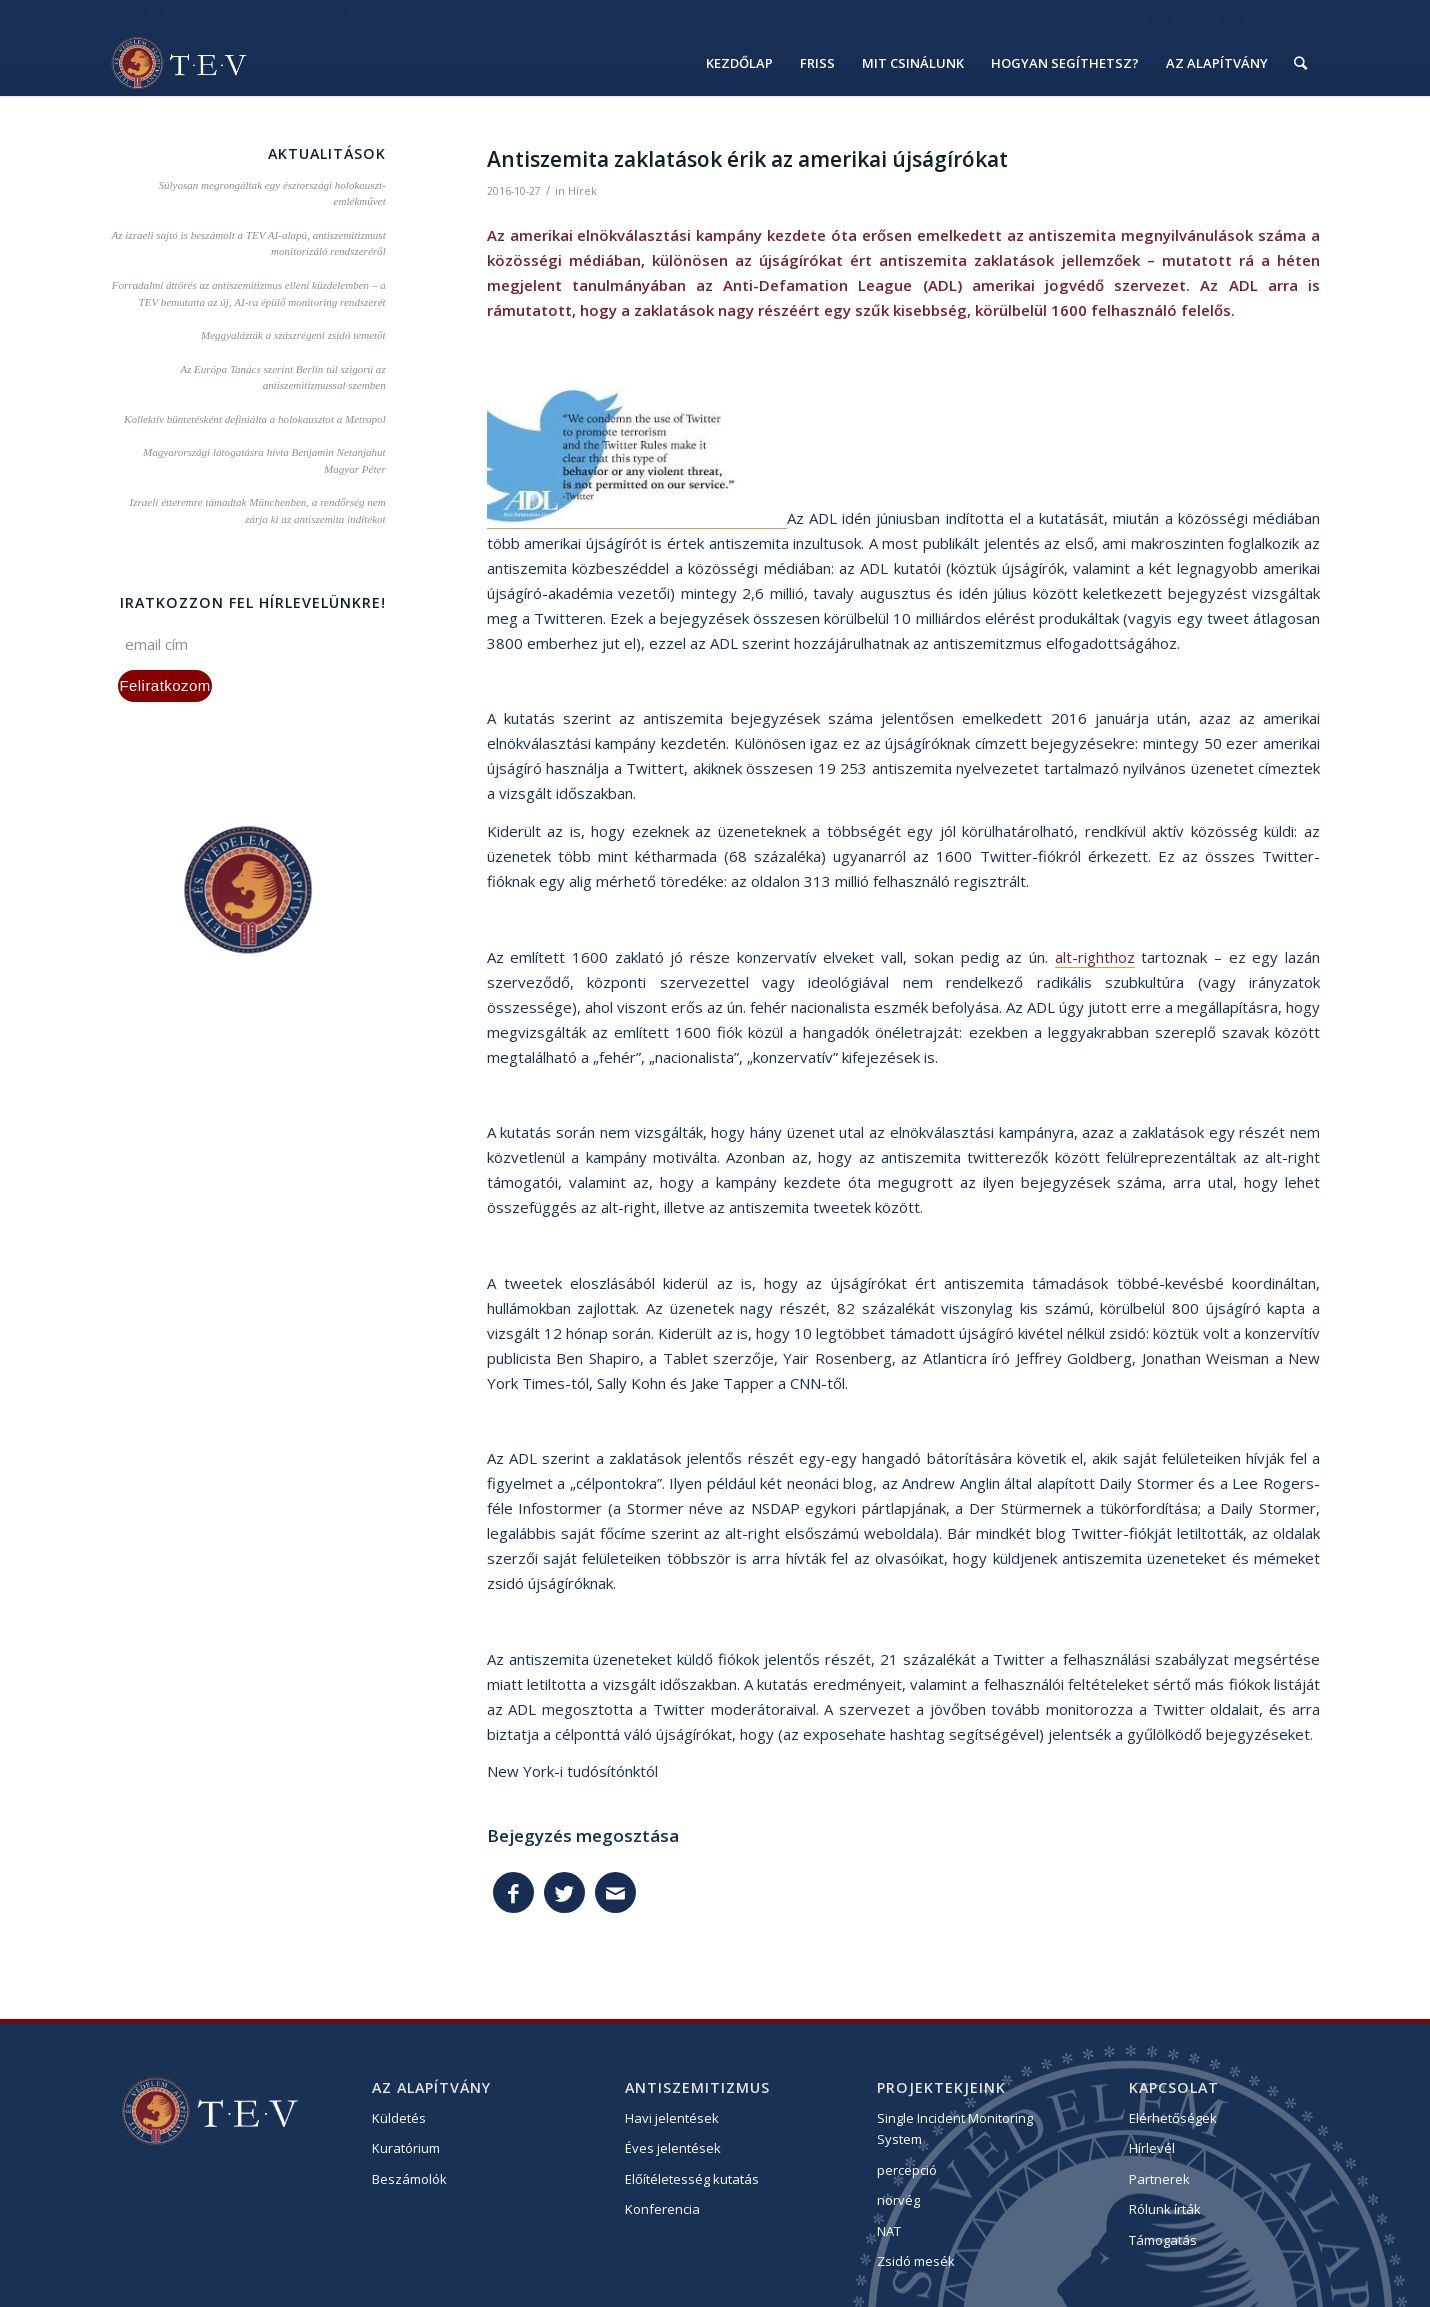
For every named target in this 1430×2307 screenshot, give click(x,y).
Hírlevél (1152, 2148)
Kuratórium (406, 2148)
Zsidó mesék (916, 2261)
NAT (889, 2231)
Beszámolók (409, 2179)
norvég (898, 2200)
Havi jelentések (672, 2118)
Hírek (582, 191)
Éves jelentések (673, 2148)
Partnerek (1159, 2179)
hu (1270, 14)
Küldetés (399, 2118)
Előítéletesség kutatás (692, 2179)
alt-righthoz (1095, 957)
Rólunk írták (1165, 2209)
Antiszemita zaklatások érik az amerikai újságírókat (747, 159)
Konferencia (662, 2209)
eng (1309, 14)
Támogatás (1163, 2240)
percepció (907, 2170)
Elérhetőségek (1173, 2118)
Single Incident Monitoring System (955, 2128)
